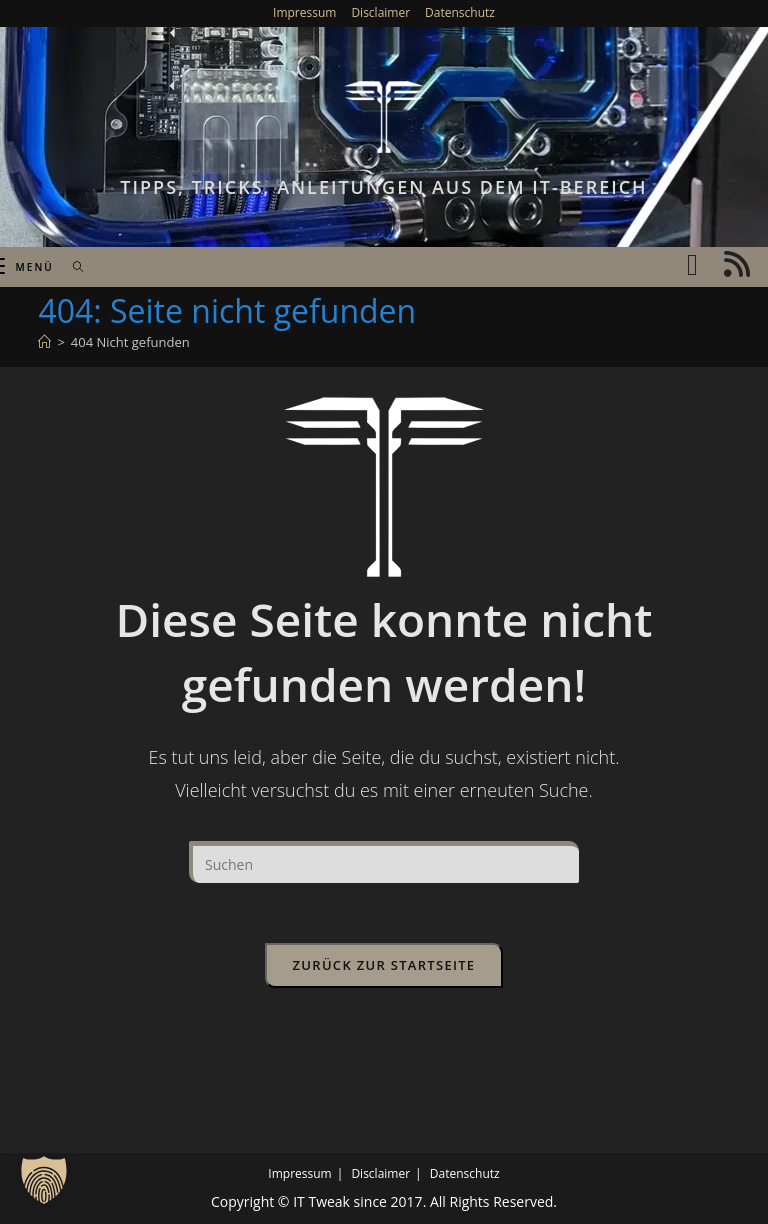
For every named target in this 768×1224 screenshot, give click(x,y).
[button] (44, 1180)
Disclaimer (380, 12)
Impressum (304, 12)
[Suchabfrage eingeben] (384, 862)
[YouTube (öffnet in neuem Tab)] (692, 264)
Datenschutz (460, 12)
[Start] (44, 342)
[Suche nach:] (71, 267)
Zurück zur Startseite (384, 965)
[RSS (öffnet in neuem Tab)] (737, 264)
